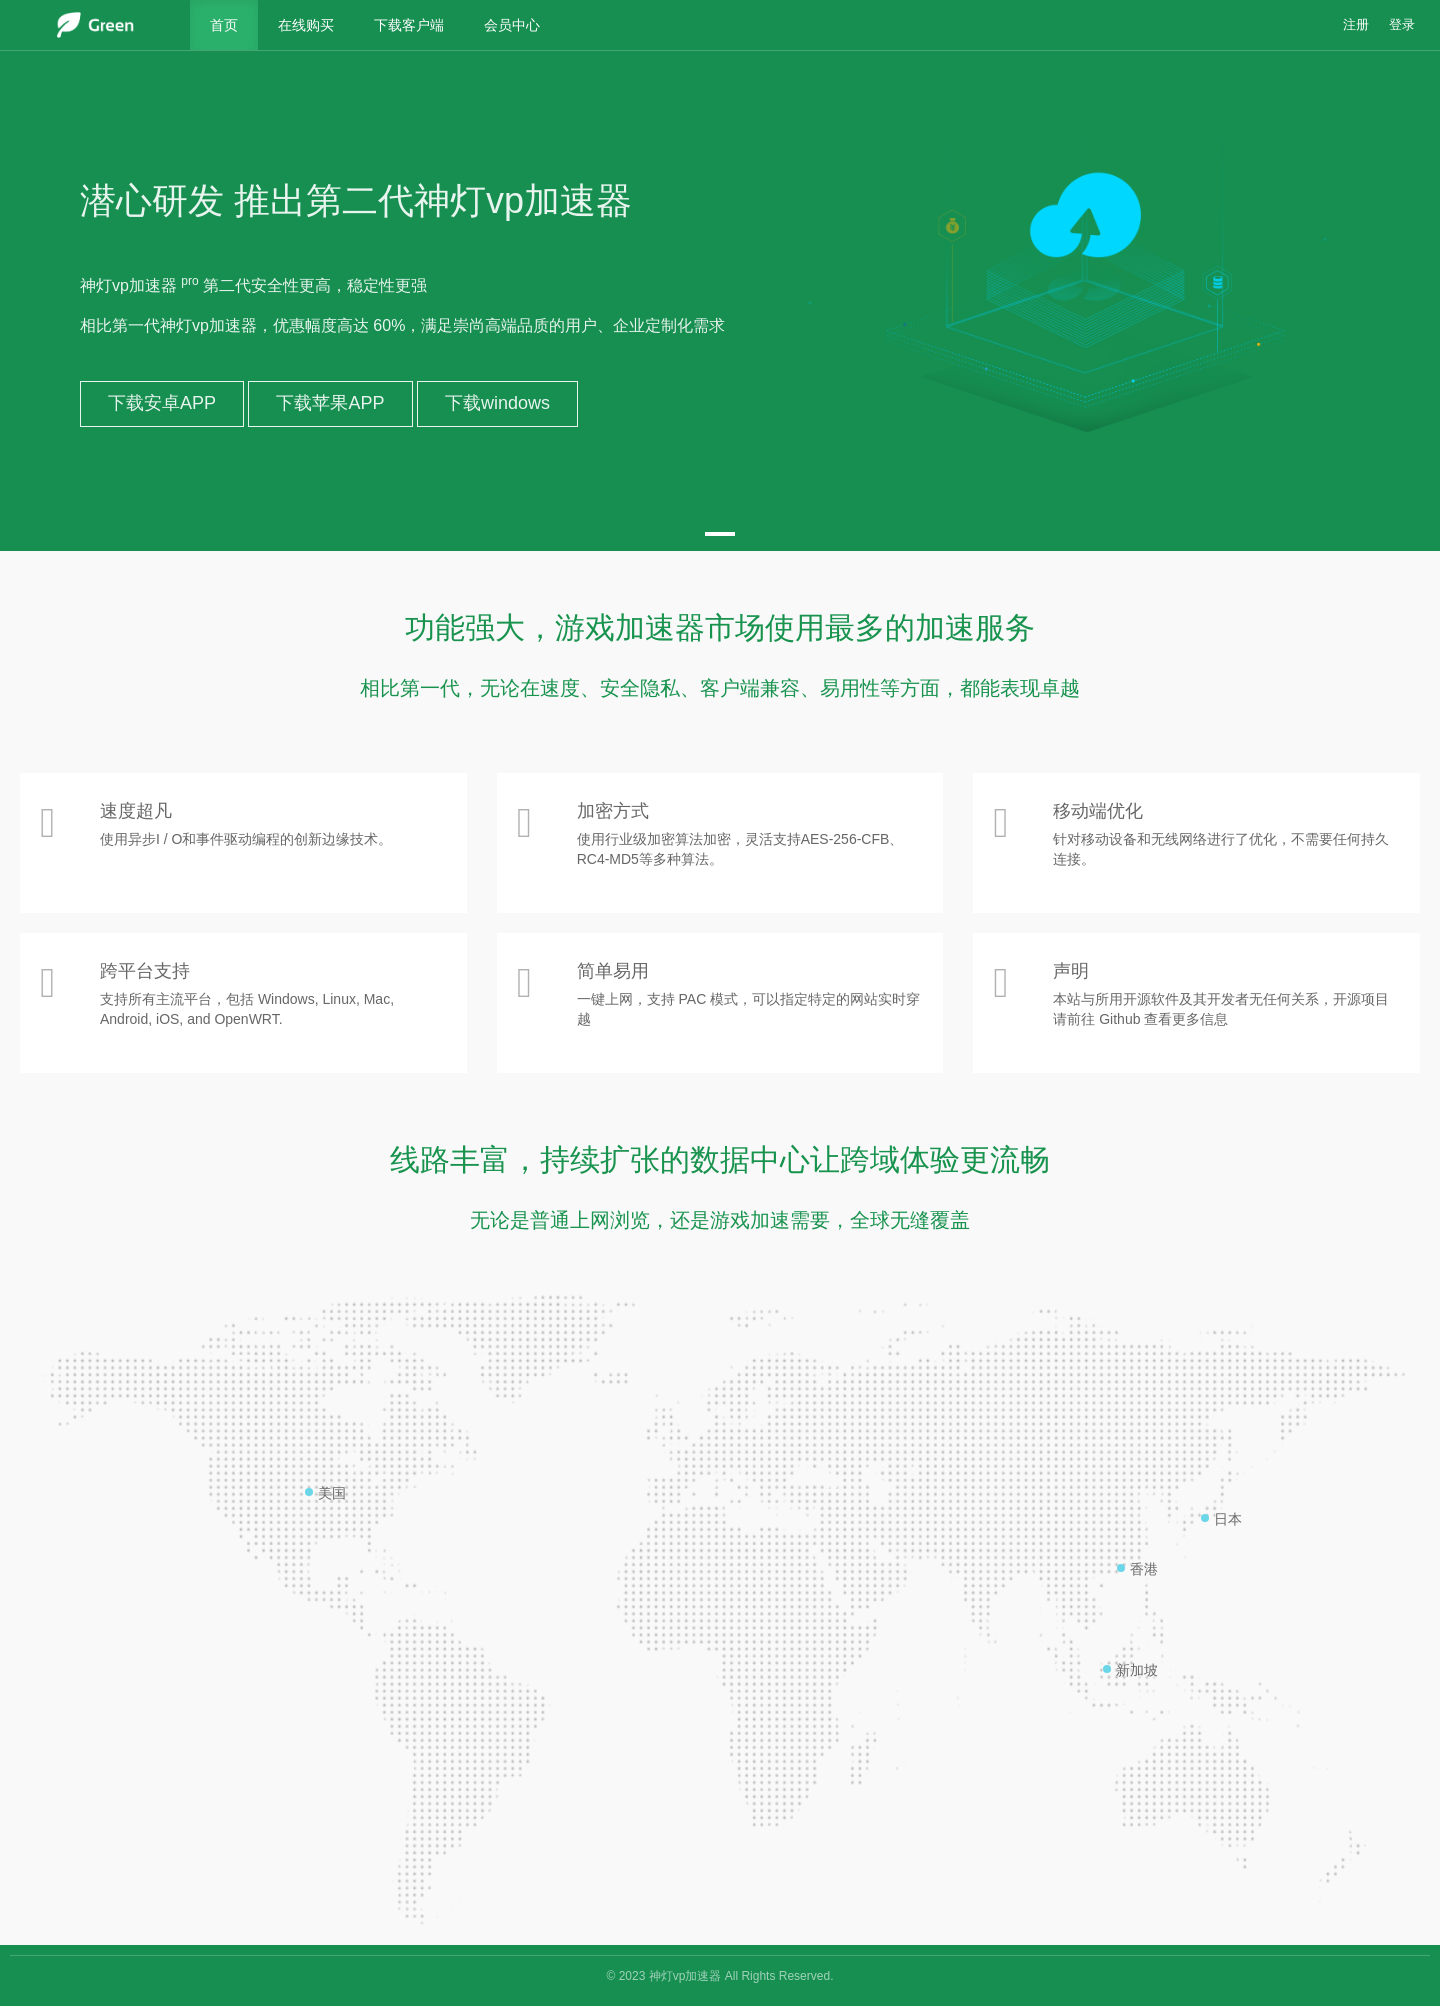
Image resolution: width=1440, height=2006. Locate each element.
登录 (1402, 25)
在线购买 (306, 25)
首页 (224, 25)
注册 (1356, 25)
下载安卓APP (162, 403)
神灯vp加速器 (685, 1976)
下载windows (497, 403)
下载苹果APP (330, 403)
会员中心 (512, 25)
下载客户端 (409, 25)
